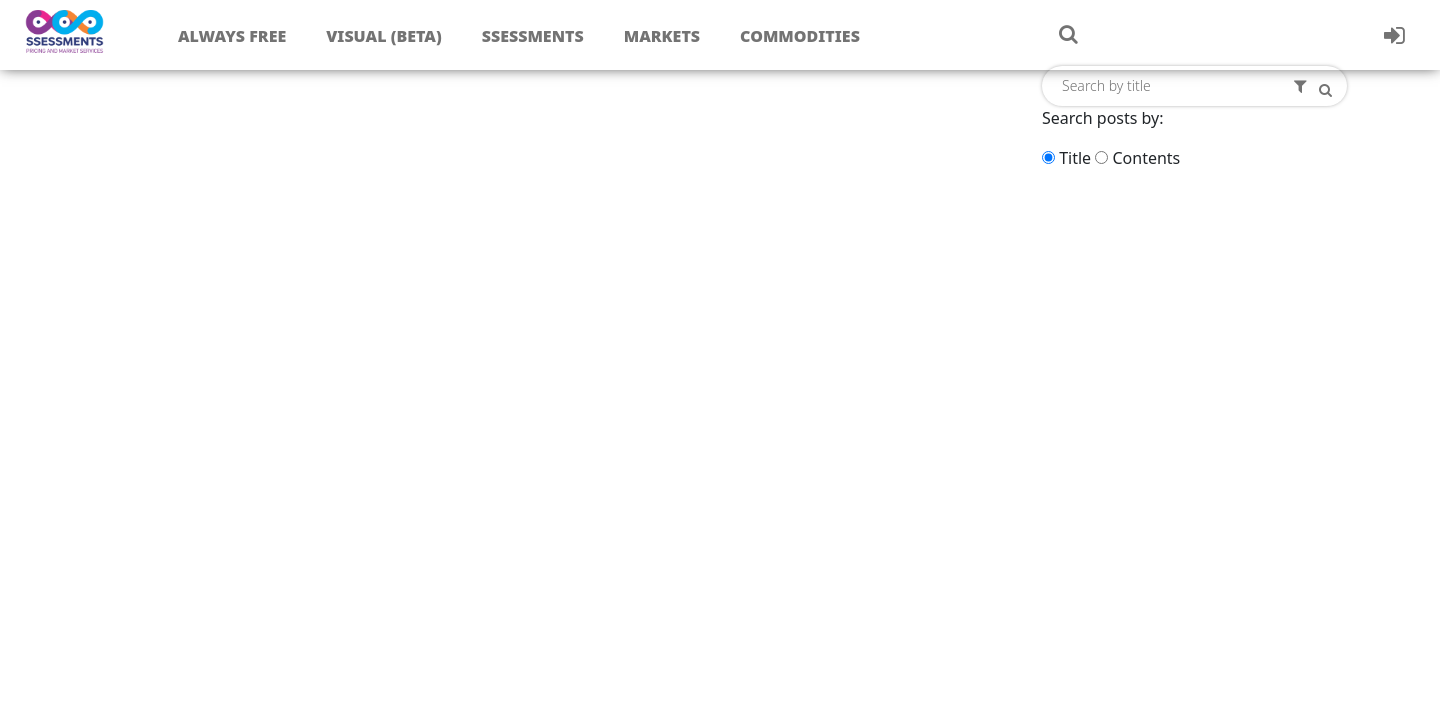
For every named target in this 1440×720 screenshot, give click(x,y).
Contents (1146, 158)
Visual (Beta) (383, 36)
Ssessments (533, 36)
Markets (662, 36)
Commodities (800, 36)
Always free (232, 36)
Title (1075, 158)
